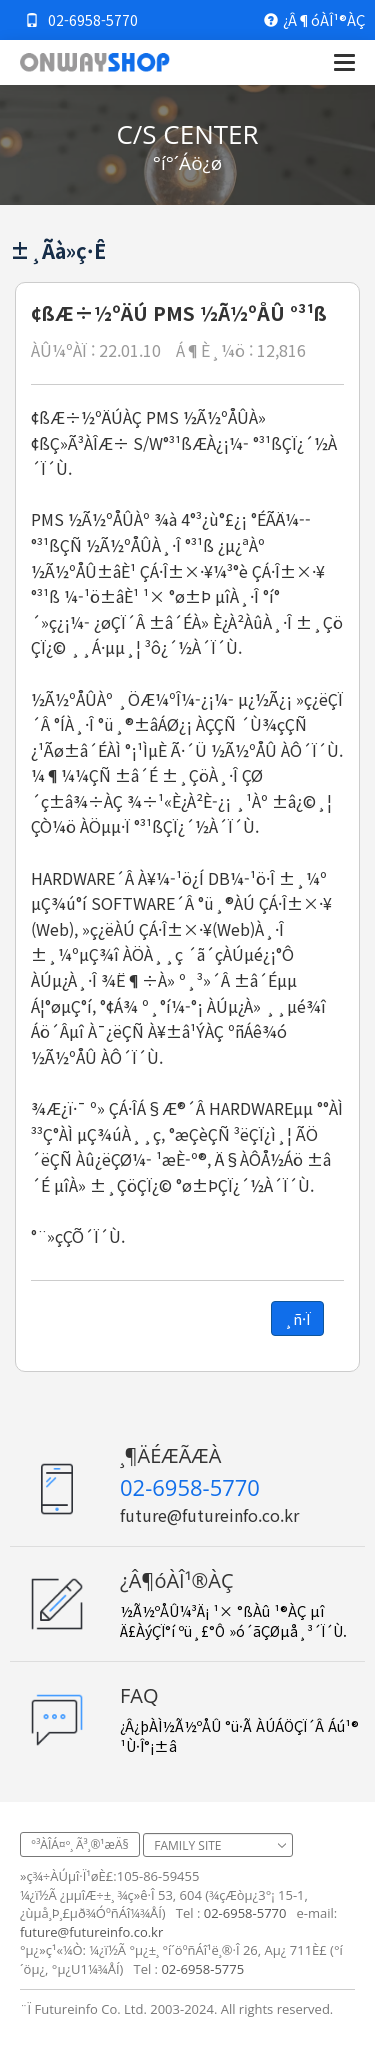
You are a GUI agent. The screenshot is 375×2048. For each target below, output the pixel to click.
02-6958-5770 (81, 20)
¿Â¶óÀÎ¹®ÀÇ (314, 20)
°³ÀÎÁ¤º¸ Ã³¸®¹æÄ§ (80, 1844)
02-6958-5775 (202, 1969)
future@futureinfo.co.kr (209, 1515)
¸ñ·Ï (297, 1318)
